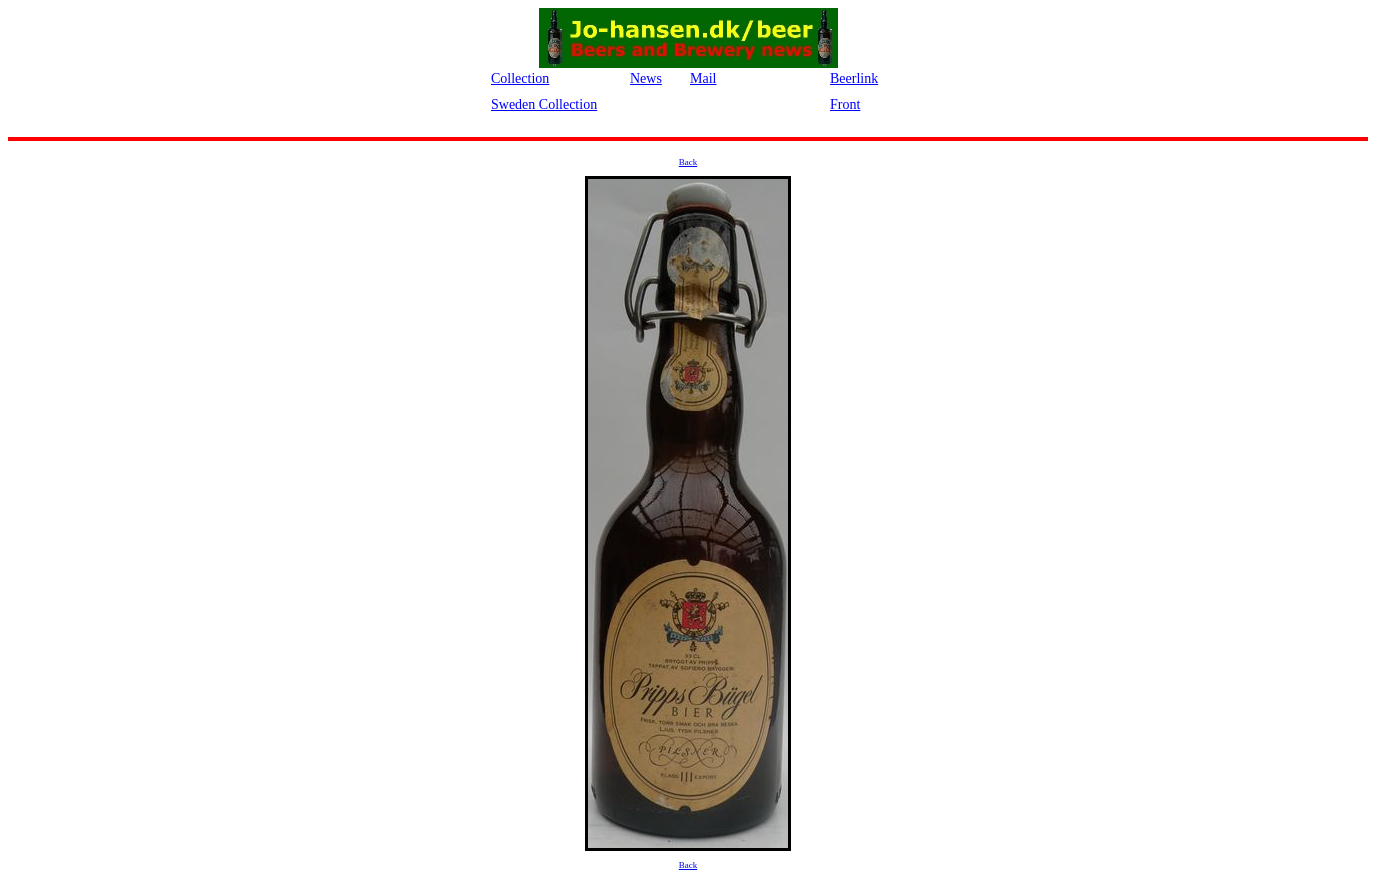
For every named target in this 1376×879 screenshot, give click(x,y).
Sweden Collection (544, 104)
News (646, 78)
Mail (703, 78)
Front (845, 104)
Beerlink (854, 78)
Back (688, 162)
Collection (520, 78)
